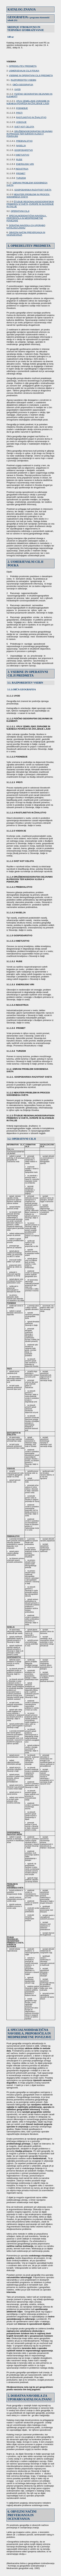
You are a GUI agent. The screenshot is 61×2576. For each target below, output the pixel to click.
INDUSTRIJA (22, 169)
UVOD (17, 89)
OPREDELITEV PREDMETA (23, 66)
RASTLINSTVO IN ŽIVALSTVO (31, 117)
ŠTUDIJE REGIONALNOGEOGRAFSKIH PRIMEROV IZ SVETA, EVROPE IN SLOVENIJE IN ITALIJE (30, 204)
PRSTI (19, 113)
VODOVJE (21, 122)
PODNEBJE (22, 108)
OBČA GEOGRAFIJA (23, 84)
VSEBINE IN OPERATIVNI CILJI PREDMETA (31, 75)
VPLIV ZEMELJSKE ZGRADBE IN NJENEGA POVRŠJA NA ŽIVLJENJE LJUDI (28, 102)
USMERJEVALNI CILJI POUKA (24, 70)
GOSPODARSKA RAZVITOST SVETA (32, 190)
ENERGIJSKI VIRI (25, 164)
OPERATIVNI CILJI (20, 211)
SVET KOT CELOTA (24, 127)
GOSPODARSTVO (23, 150)
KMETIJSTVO (22, 155)
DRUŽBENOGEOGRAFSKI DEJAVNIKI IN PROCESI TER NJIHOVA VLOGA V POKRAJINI (30, 133)
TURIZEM (21, 178)
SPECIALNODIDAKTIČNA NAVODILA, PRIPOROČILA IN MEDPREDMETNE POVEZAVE (27, 218)
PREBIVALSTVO (24, 141)
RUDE (19, 159)
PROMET (20, 173)
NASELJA (21, 145)
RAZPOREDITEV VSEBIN (23, 80)
